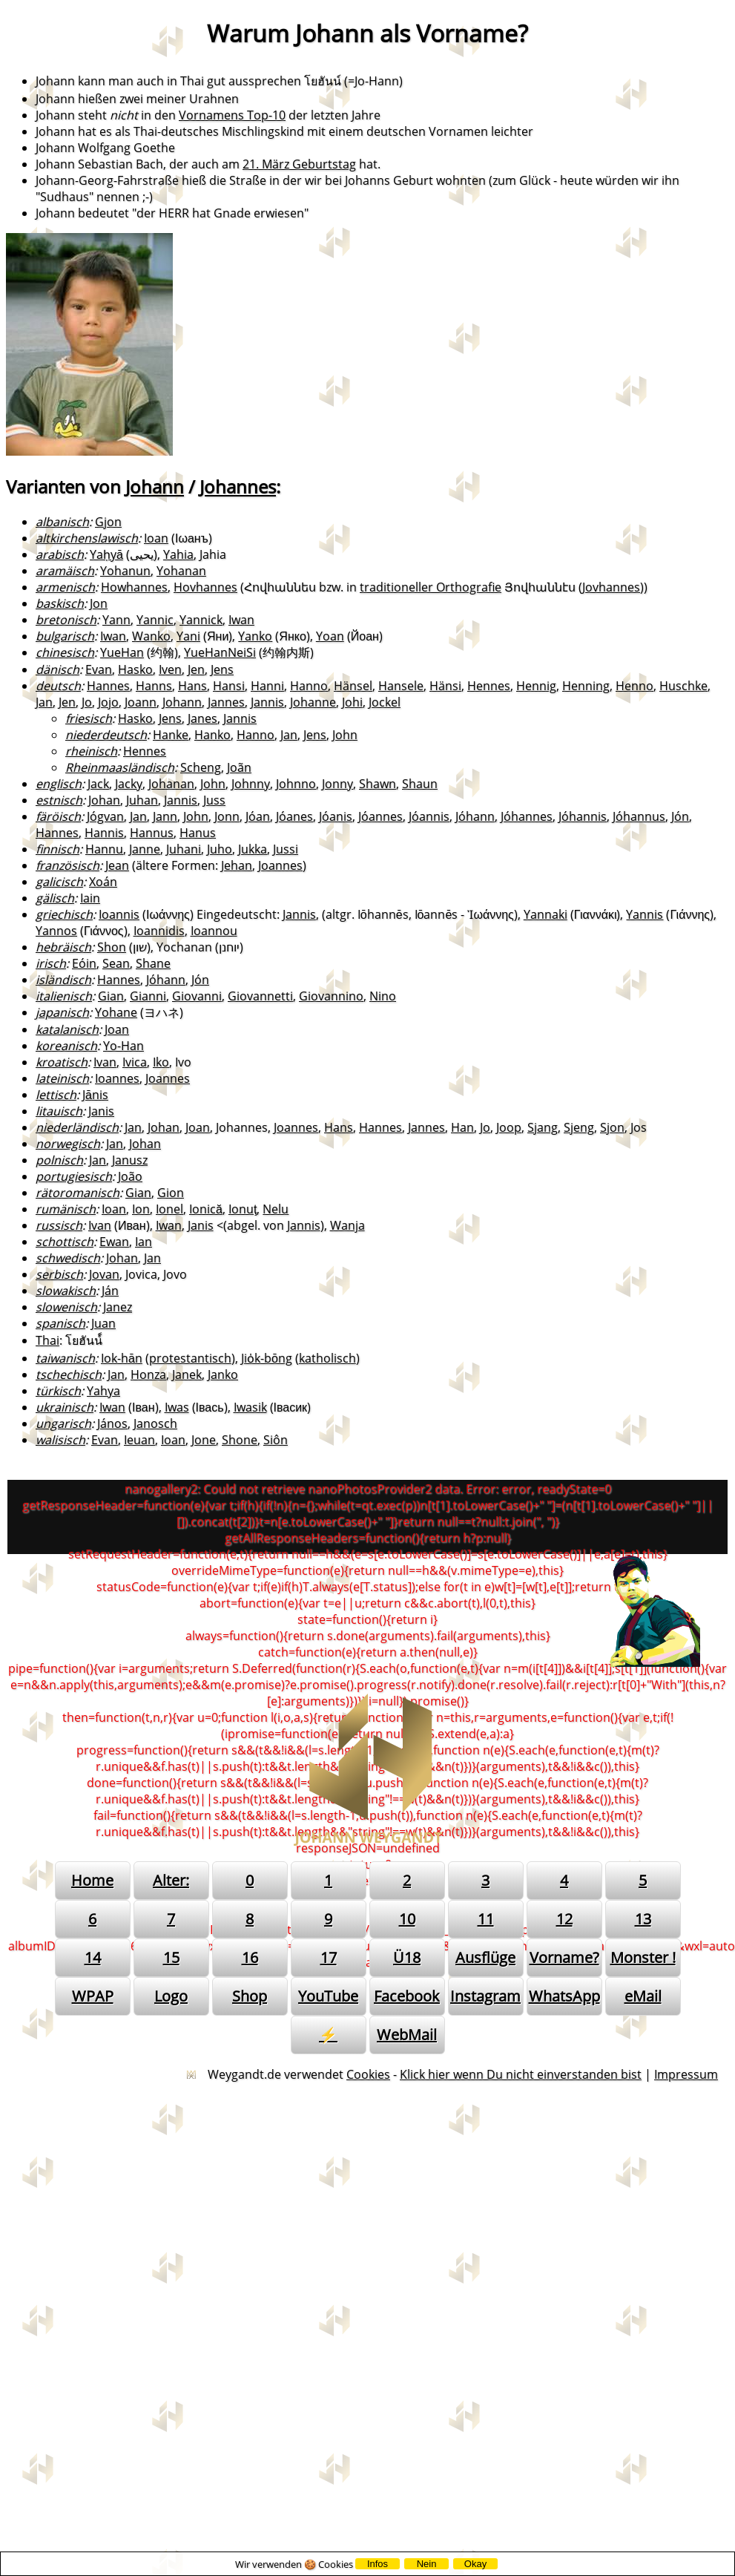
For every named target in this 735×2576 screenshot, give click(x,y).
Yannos (56, 930)
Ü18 (407, 1957)
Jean (117, 865)
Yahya (103, 1391)
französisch (67, 865)
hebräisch (63, 947)
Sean (116, 963)
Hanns (154, 686)
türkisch (58, 1391)
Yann (116, 620)
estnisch (59, 800)
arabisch (60, 554)
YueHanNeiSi (220, 652)
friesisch (88, 718)
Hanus (197, 833)
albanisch (62, 522)
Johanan (171, 784)
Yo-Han (123, 1046)
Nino (382, 996)
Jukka (252, 849)
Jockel (385, 702)
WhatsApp (564, 1996)
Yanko (255, 636)
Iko (161, 1062)
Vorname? (564, 1957)
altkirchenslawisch (87, 538)
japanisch (62, 1012)
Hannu (104, 849)
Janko (223, 1374)
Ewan (114, 1241)
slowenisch (66, 1307)
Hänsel (353, 686)
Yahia (178, 554)
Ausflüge (485, 1957)
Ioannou (214, 930)
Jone (203, 1440)
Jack (98, 784)
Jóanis (335, 816)
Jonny (337, 784)
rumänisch (66, 1209)
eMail (643, 1996)
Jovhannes (611, 587)
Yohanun (125, 571)
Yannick (201, 620)
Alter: (171, 1880)
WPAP (92, 1996)
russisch (59, 1225)
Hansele (400, 686)
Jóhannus (639, 816)
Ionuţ (242, 1209)
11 (486, 1919)
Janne (144, 849)
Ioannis (119, 914)
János (112, 1423)
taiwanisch (65, 1358)
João (130, 1176)
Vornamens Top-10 (232, 115)
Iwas (177, 1407)
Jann (165, 816)
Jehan (236, 865)
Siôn (275, 1440)
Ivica (134, 1062)
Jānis (95, 1095)
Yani (188, 636)
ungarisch (63, 1423)
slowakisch (66, 1290)
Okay (475, 2563)
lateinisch (62, 1078)
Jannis (267, 702)
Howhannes (134, 587)
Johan (104, 800)
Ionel (169, 1209)
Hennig (536, 686)
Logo (171, 1996)
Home (92, 1880)
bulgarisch (65, 636)
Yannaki (545, 914)
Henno (634, 686)
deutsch (58, 686)
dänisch (57, 669)
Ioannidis (159, 930)
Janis (101, 1111)
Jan (44, 702)
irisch (51, 963)
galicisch (59, 882)
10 (407, 1919)
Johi (352, 702)
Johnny (250, 784)
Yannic (155, 620)
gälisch (55, 898)
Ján (110, 1290)
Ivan (104, 1062)
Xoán (103, 882)
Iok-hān (121, 1358)
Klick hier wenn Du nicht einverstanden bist (521, 2074)
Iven (170, 669)
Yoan (330, 636)
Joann (140, 702)
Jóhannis (582, 816)
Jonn (227, 816)
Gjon (108, 522)
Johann (154, 486)
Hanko (212, 735)
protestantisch (190, 1358)
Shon (111, 947)
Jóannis (429, 816)
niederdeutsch (106, 735)
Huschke (683, 686)
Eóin (84, 963)
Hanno (309, 686)
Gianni (148, 996)
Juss (214, 800)
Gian (111, 996)
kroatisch (62, 1062)
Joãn (239, 767)
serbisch (59, 1274)
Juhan (142, 800)
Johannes (238, 486)
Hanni (267, 686)
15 (171, 1957)
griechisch (64, 914)
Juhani (183, 849)
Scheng (200, 767)
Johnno (296, 784)
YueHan (122, 652)
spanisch (60, 1323)
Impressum (686, 2074)
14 (93, 1957)
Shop (249, 1996)
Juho (219, 849)
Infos (377, 2563)
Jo (87, 702)
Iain (90, 898)
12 (564, 1919)
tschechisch (69, 1374)
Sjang (542, 1127)
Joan (117, 1029)
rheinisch (91, 751)
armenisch (65, 587)
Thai (47, 1340)
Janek (187, 1374)
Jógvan (105, 816)
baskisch (60, 603)
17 (328, 1957)
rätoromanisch (77, 1192)
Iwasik (250, 1407)
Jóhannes (527, 816)
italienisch (64, 996)
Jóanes (294, 816)
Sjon (612, 1127)
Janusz (130, 1160)
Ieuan (139, 1440)
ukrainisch (64, 1407)
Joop (508, 1127)
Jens (222, 669)
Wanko (151, 636)
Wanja (347, 1225)
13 (643, 1919)
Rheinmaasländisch (119, 767)
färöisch (58, 816)
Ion (141, 1209)
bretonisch (66, 620)
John (344, 735)
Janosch (155, 1423)
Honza (148, 1374)
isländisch (63, 979)
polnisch (59, 1160)
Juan (103, 1323)
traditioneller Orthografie (430, 587)
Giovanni (197, 996)
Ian (143, 1241)
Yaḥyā (106, 554)
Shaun (420, 784)
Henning (586, 686)
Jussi (285, 849)
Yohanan (181, 571)
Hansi (229, 686)
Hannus (152, 833)
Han (462, 1127)
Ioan (156, 538)
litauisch (59, 1111)
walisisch (60, 1440)
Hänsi (445, 686)
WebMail (407, 2035)
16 (250, 1957)
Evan (98, 669)
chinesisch (65, 652)
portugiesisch (74, 1176)
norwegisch (68, 1143)
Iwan (241, 620)
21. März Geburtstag (299, 164)
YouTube (328, 1996)
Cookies (368, 2074)
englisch (59, 784)
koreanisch (66, 1046)
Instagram (485, 1996)
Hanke (170, 735)
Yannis (644, 914)
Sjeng (579, 1127)
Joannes (280, 865)
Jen (196, 669)
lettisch (56, 1095)
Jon (99, 603)
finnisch (57, 849)
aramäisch (65, 571)
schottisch (64, 1241)
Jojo (108, 702)
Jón (680, 816)
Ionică (206, 1209)
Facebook (407, 1996)
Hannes (108, 686)
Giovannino (331, 996)
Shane (153, 963)
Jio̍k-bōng (266, 1358)
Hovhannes (205, 587)
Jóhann (475, 816)
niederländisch (77, 1127)
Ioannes (117, 1078)
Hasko (135, 669)
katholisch (327, 1358)
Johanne (313, 702)
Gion (170, 1192)
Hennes (488, 686)
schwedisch (68, 1258)
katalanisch (67, 1029)
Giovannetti (260, 996)
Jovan (104, 1274)
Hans (192, 686)
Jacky (128, 784)
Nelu (276, 1209)
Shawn (377, 784)
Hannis (104, 833)
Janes (202, 718)
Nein (427, 2563)
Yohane (116, 1012)
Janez (117, 1307)
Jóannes (380, 816)
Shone (239, 1440)
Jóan (257, 816)
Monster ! (643, 1957)
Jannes (226, 702)
